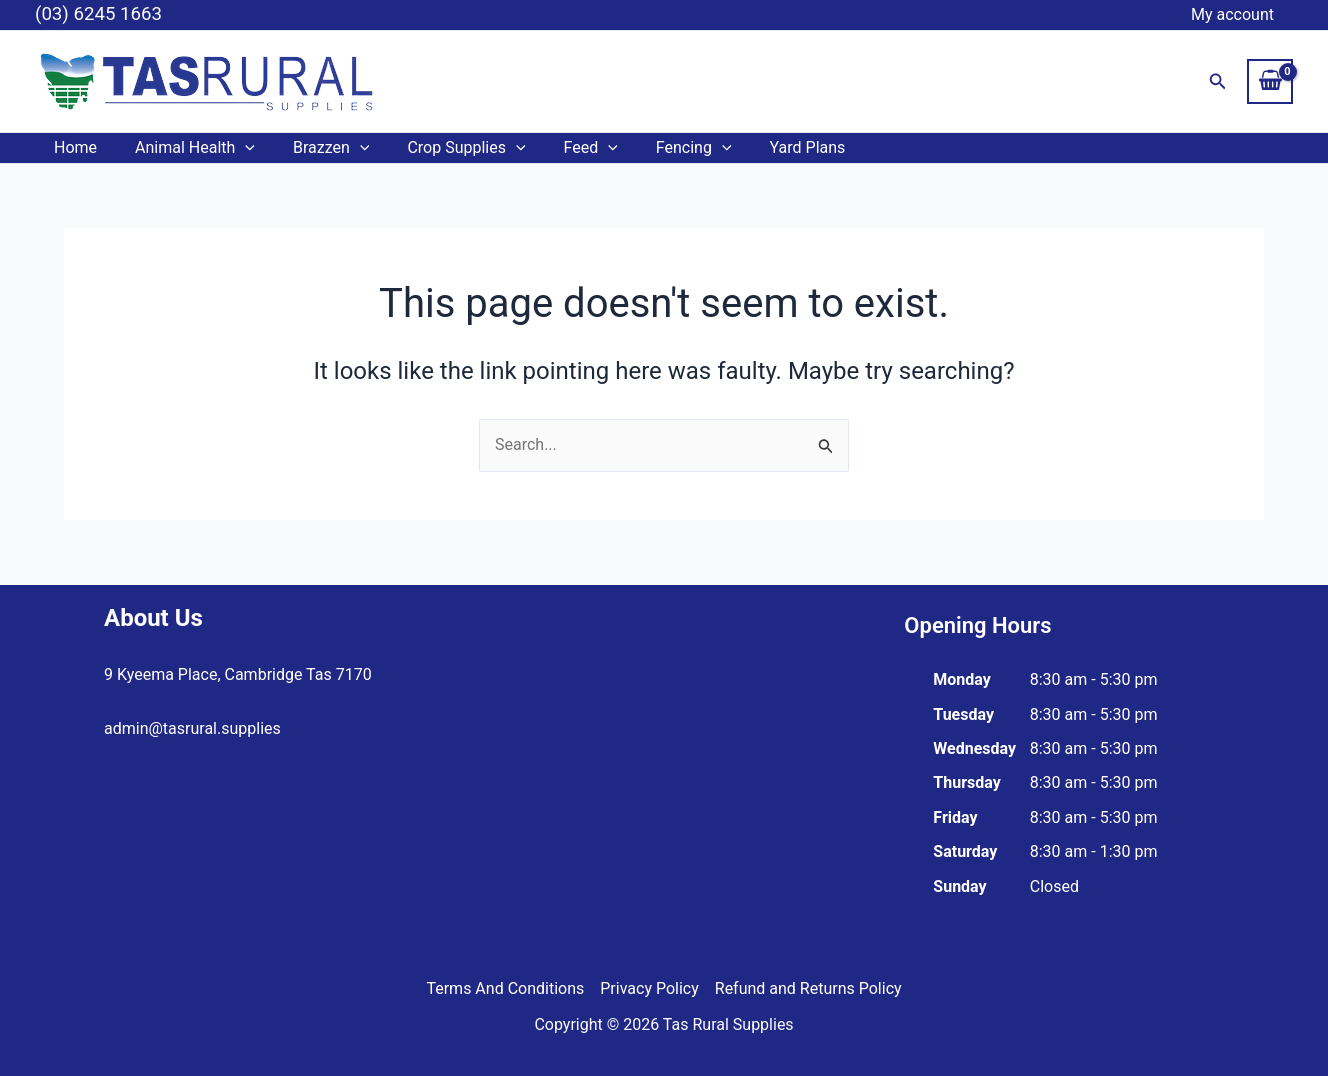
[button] (1218, 81)
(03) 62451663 (156, 783)
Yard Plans (769, 147)
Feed (564, 148)
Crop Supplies (445, 148)
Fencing (661, 148)
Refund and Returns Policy (808, 988)
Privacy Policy (649, 988)
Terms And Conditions (505, 988)
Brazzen (316, 148)
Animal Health (186, 148)
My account (1235, 14)
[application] (236, 148)
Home (72, 147)
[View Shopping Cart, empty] (1270, 81)
